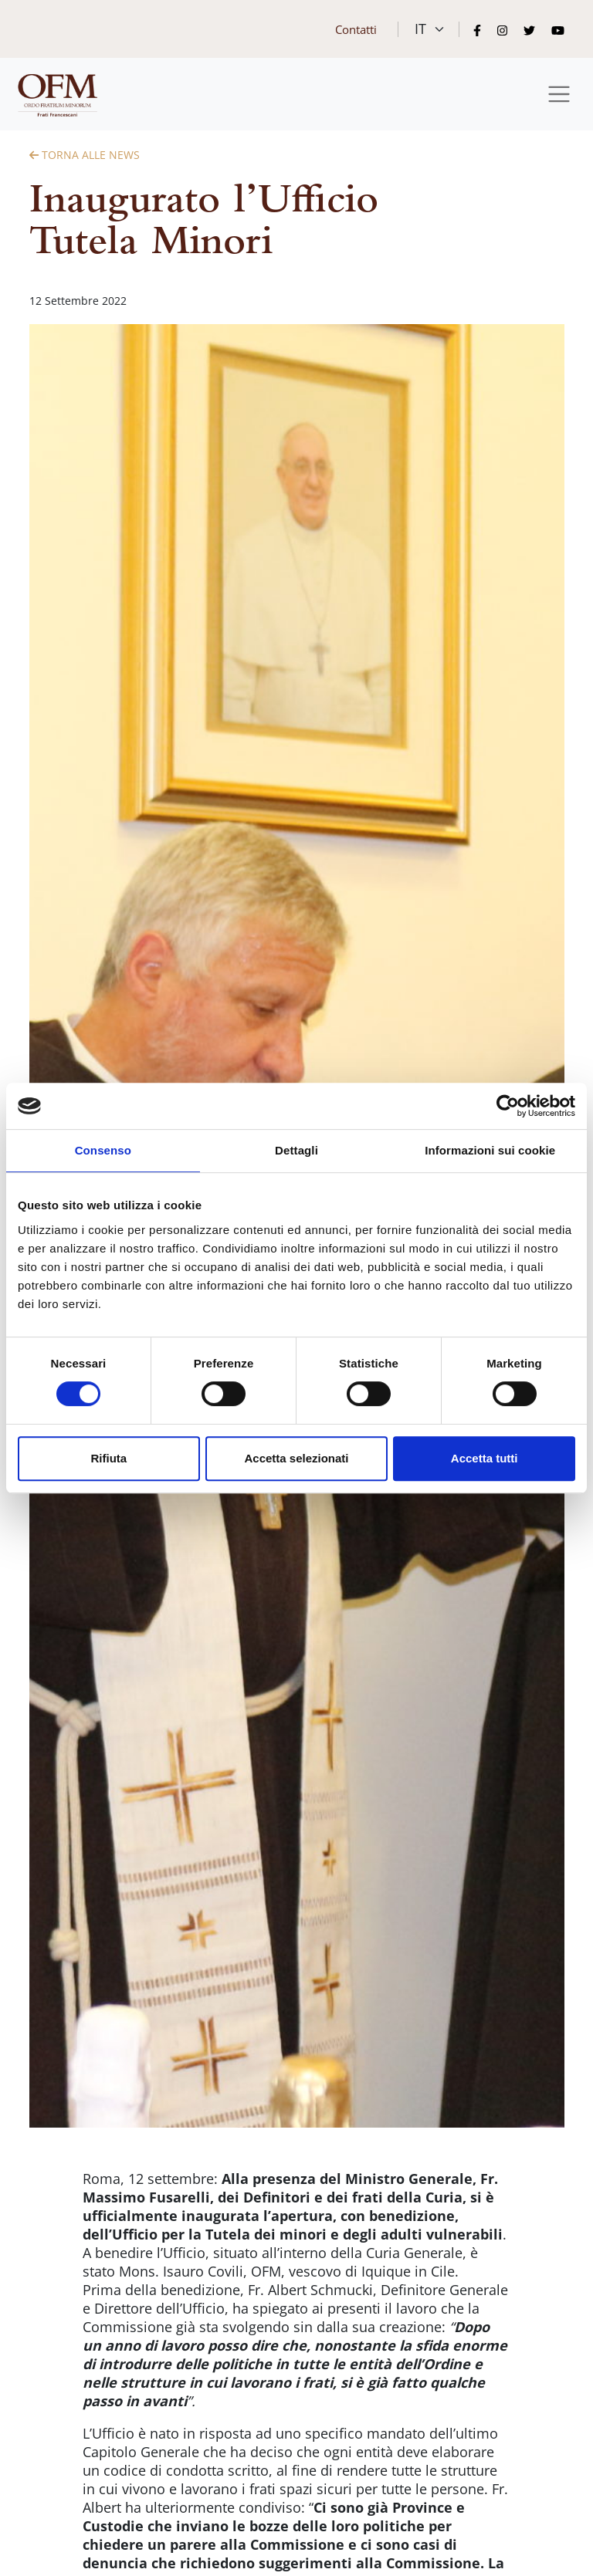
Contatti (356, 29)
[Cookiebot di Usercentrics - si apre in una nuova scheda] (507, 1105)
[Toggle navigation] (559, 94)
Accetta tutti (484, 1458)
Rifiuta (108, 1458)
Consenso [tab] (103, 1150)
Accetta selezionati (296, 1458)
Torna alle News (84, 154)
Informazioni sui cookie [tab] (490, 1150)
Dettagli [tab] (296, 1150)
